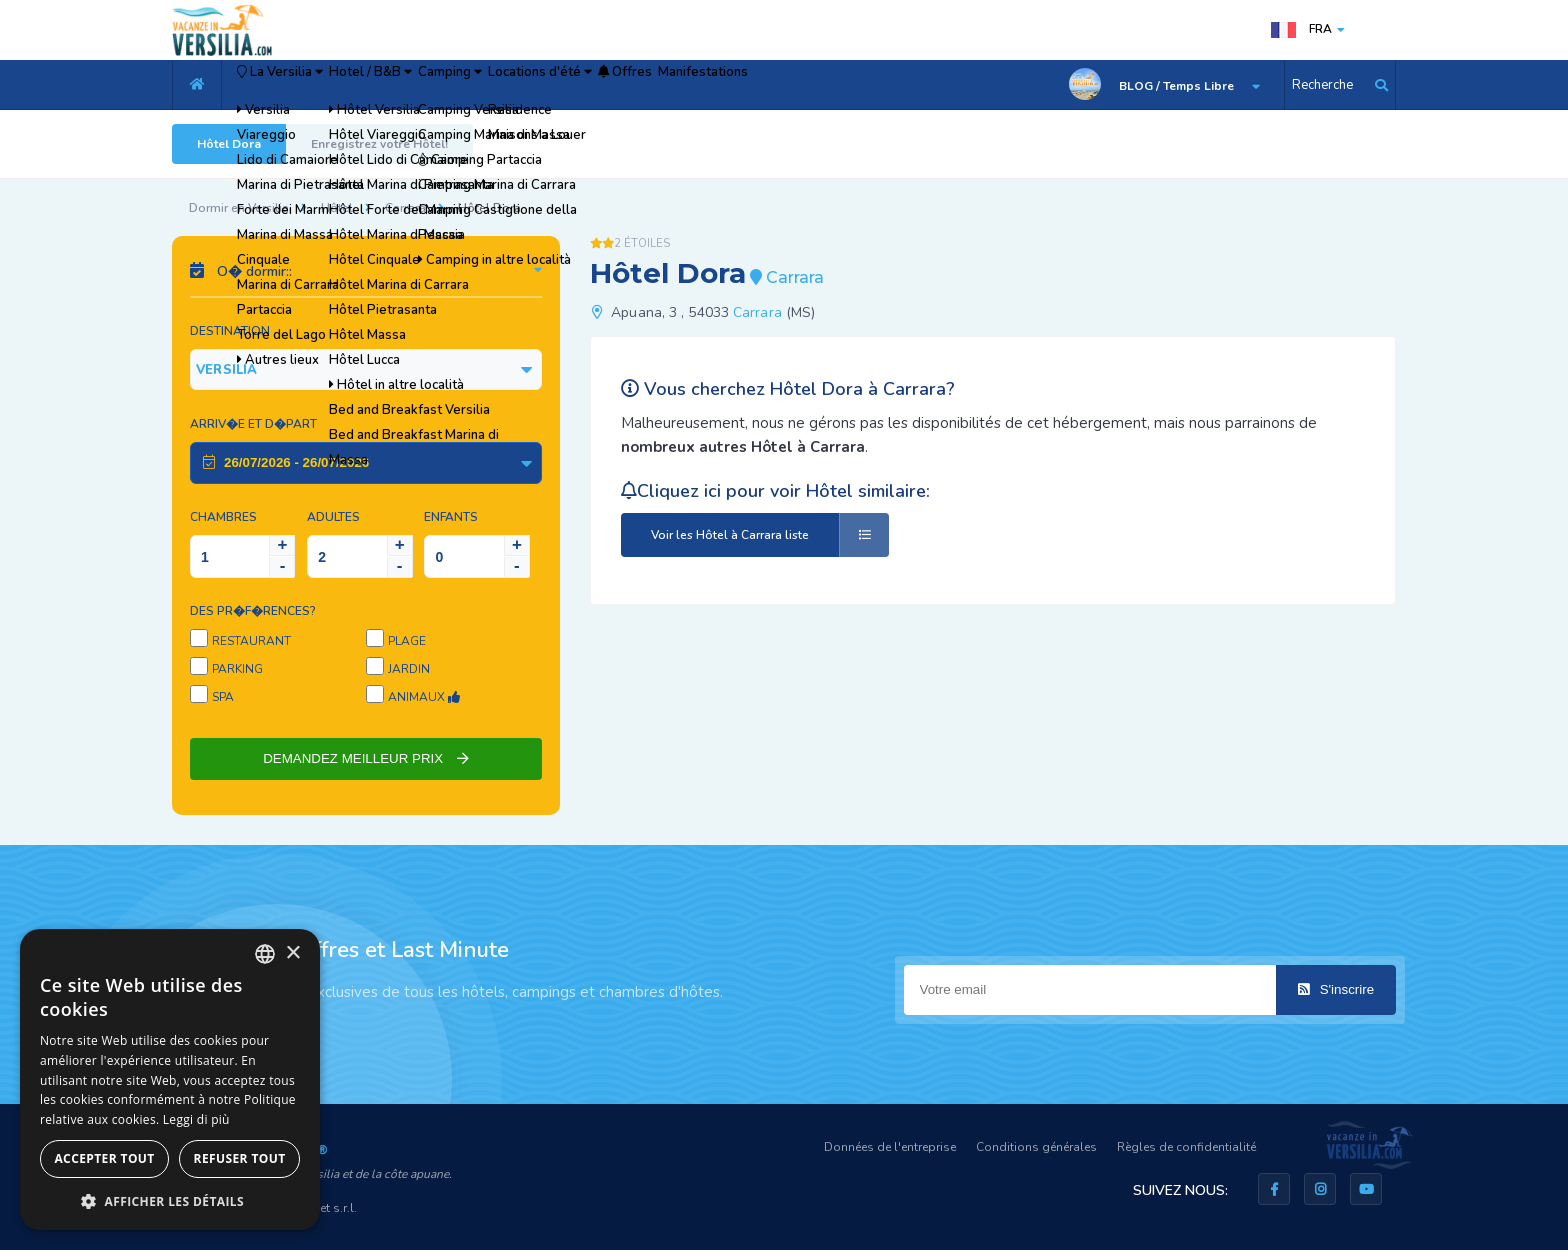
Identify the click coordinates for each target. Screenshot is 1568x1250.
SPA (223, 697)
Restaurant (251, 641)
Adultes (333, 517)
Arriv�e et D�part (253, 424)
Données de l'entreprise (890, 1147)
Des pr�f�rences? (253, 611)
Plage (407, 641)
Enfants (451, 517)
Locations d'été (672, 85)
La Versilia (301, 85)
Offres (790, 85)
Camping (546, 85)
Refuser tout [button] (240, 1158)
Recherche (1322, 85)
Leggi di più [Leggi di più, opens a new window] (196, 1119)
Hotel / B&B (431, 85)
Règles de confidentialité (1186, 1147)
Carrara (405, 208)
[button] (170, 1200)
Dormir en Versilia (239, 208)
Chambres (223, 517)
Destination (230, 331)
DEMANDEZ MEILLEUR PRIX (366, 758)
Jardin (409, 669)
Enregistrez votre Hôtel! (379, 144)
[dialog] (170, 1079)
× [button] (292, 953)
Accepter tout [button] (104, 1158)
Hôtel (337, 208)
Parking (237, 669)
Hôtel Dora (229, 144)
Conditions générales (1036, 1147)
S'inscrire (1336, 989)
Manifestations (897, 85)
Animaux (424, 697)
